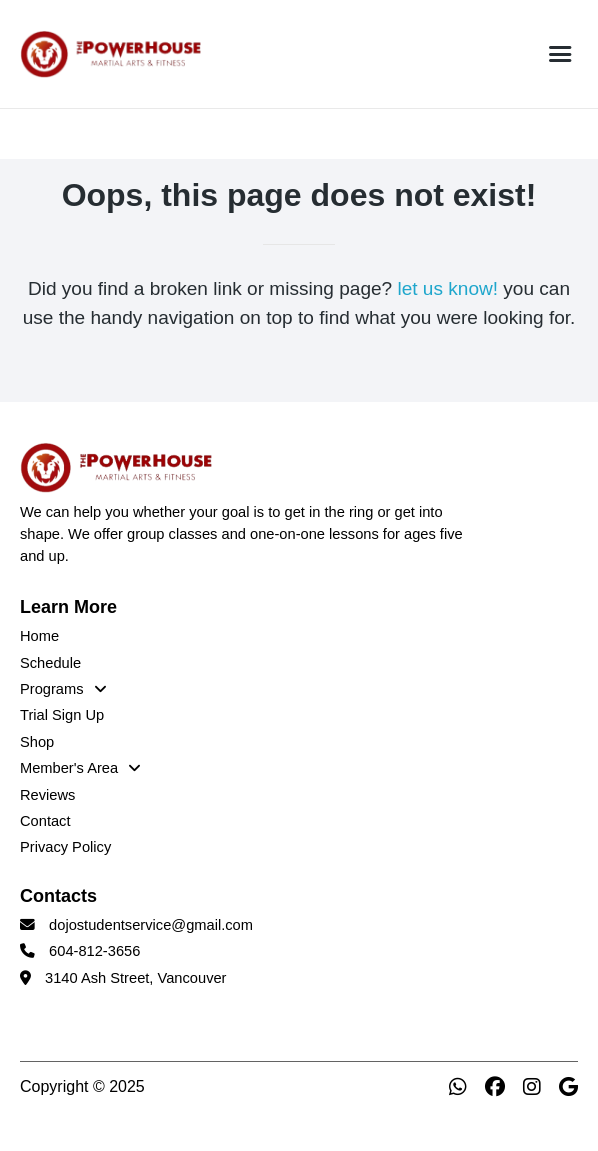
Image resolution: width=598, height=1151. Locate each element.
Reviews (47, 795)
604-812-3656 (94, 951)
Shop (37, 742)
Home (39, 636)
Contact (45, 821)
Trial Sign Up (62, 715)
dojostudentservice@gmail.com (151, 925)
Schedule (50, 663)
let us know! (447, 288)
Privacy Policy (65, 847)
